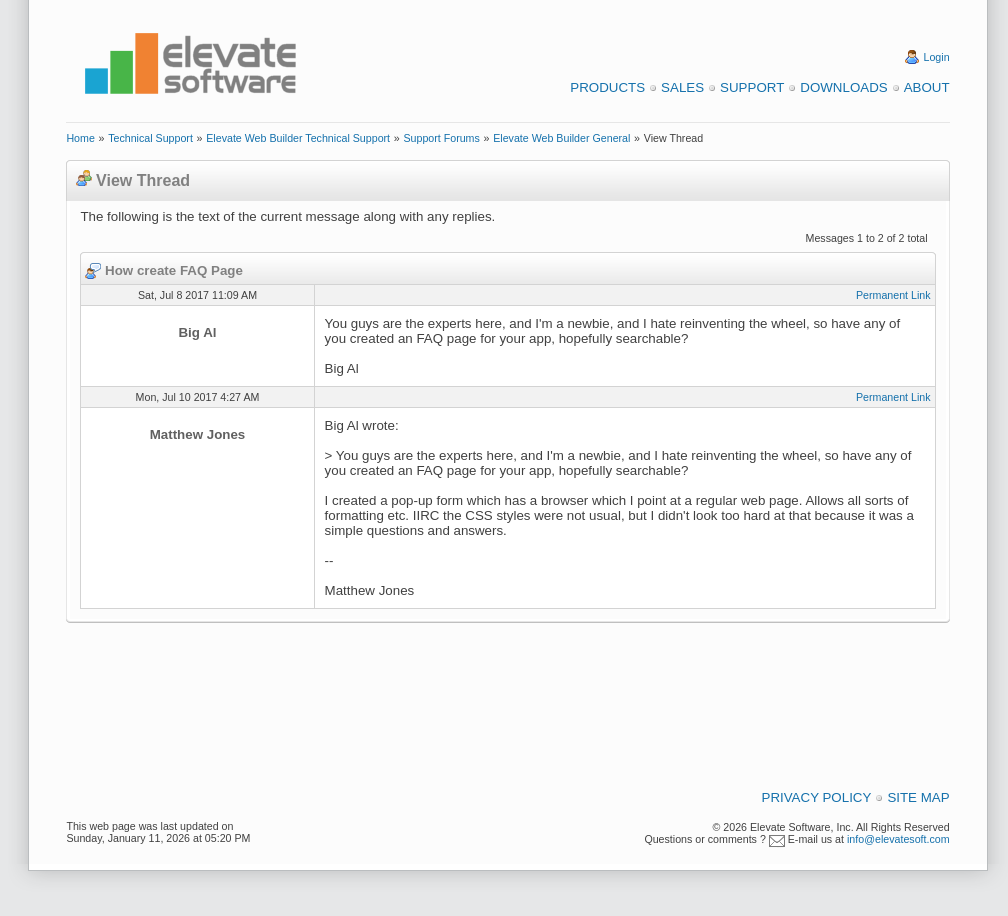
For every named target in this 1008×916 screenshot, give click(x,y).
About (927, 87)
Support (752, 87)
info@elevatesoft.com (898, 839)
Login (937, 57)
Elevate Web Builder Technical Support (298, 138)
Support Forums (441, 138)
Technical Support (150, 138)
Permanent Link (893, 295)
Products (607, 87)
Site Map (918, 797)
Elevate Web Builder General (561, 138)
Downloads (843, 87)
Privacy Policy (817, 797)
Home (80, 138)
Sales (682, 87)
